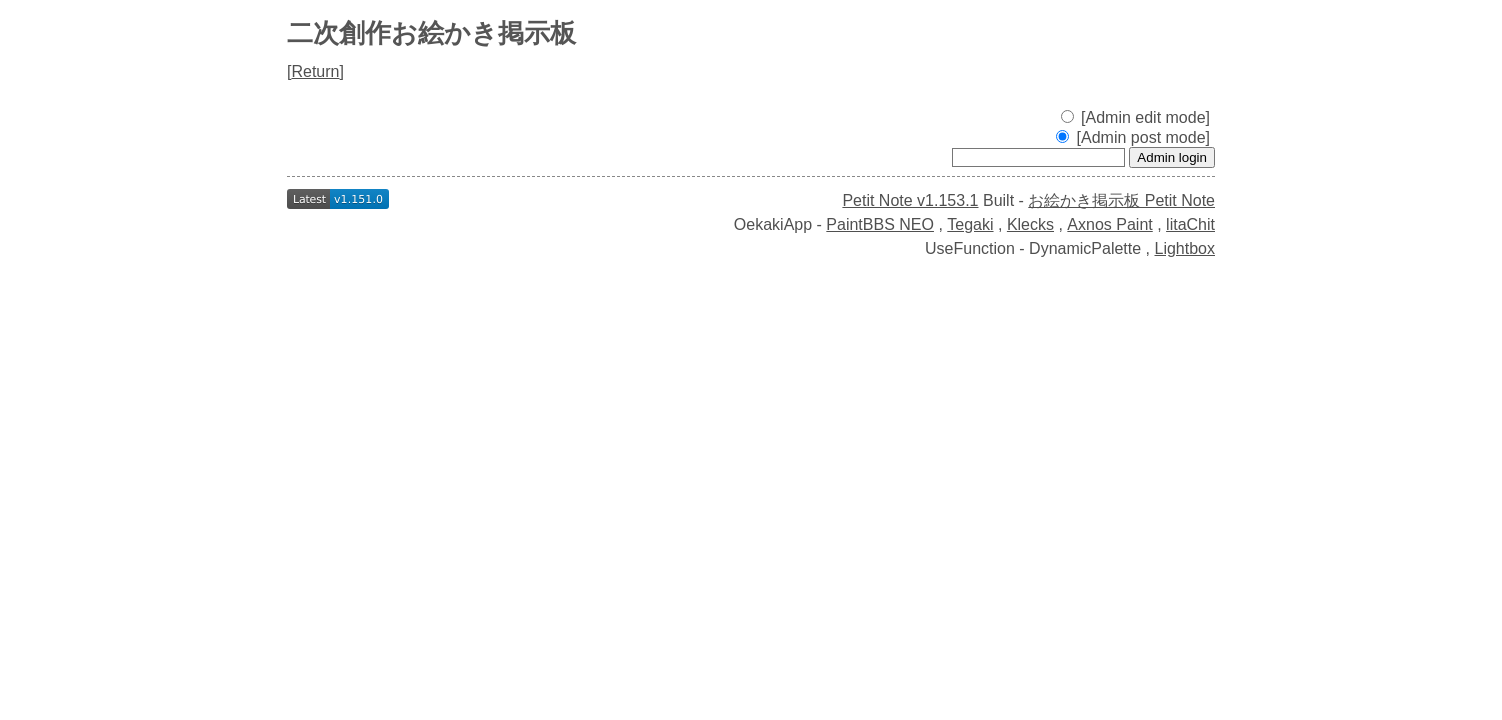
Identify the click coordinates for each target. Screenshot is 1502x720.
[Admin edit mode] (1135, 117)
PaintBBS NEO (880, 224)
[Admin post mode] (1133, 137)
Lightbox (1185, 248)
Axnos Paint (1109, 224)
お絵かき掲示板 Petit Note (1121, 200)
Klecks (1030, 224)
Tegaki (970, 224)
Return (315, 71)
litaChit (1190, 224)
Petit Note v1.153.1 (910, 200)
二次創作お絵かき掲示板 (431, 33)
